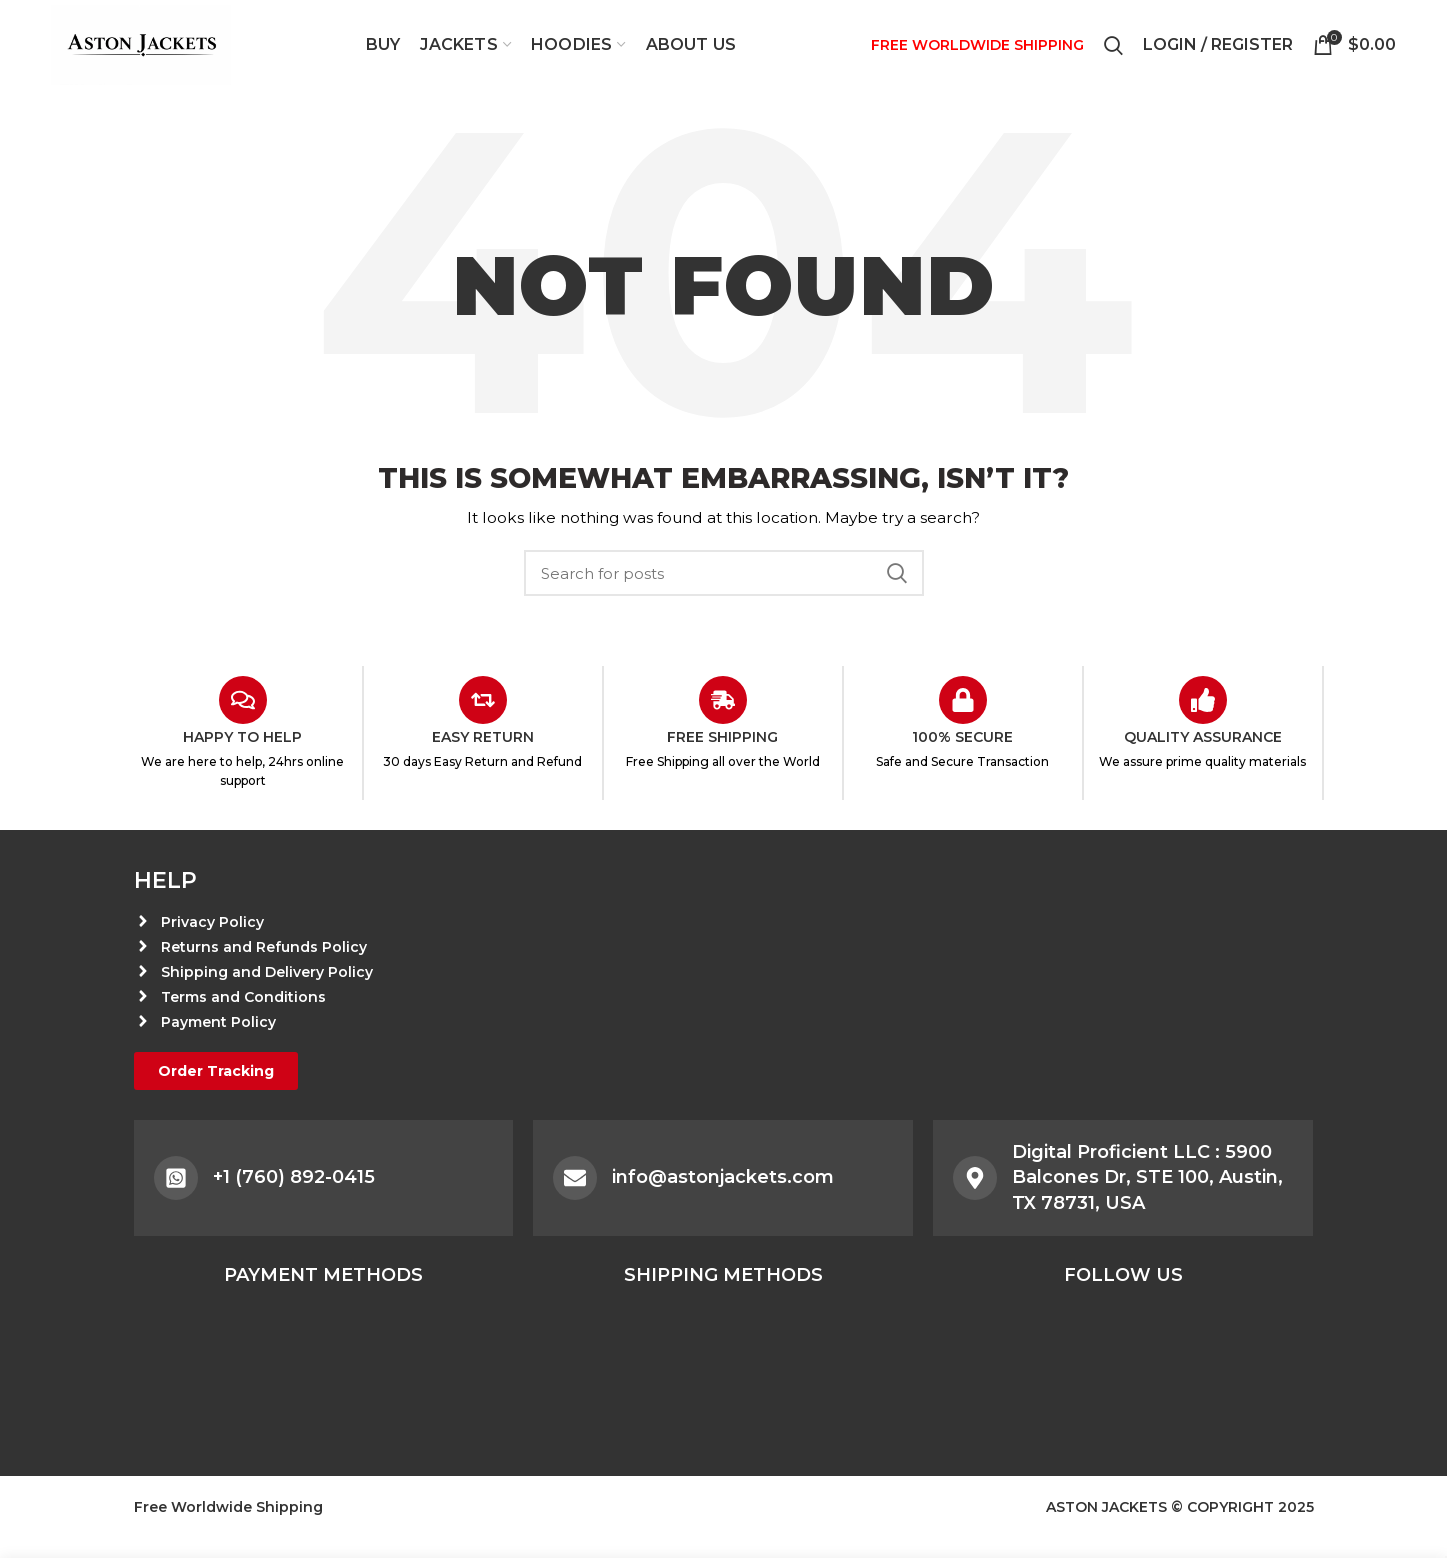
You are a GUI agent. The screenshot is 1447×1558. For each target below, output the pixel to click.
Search (897, 573)
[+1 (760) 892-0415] (176, 1178)
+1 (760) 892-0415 (294, 1177)
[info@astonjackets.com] (575, 1178)
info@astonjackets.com (723, 1177)
